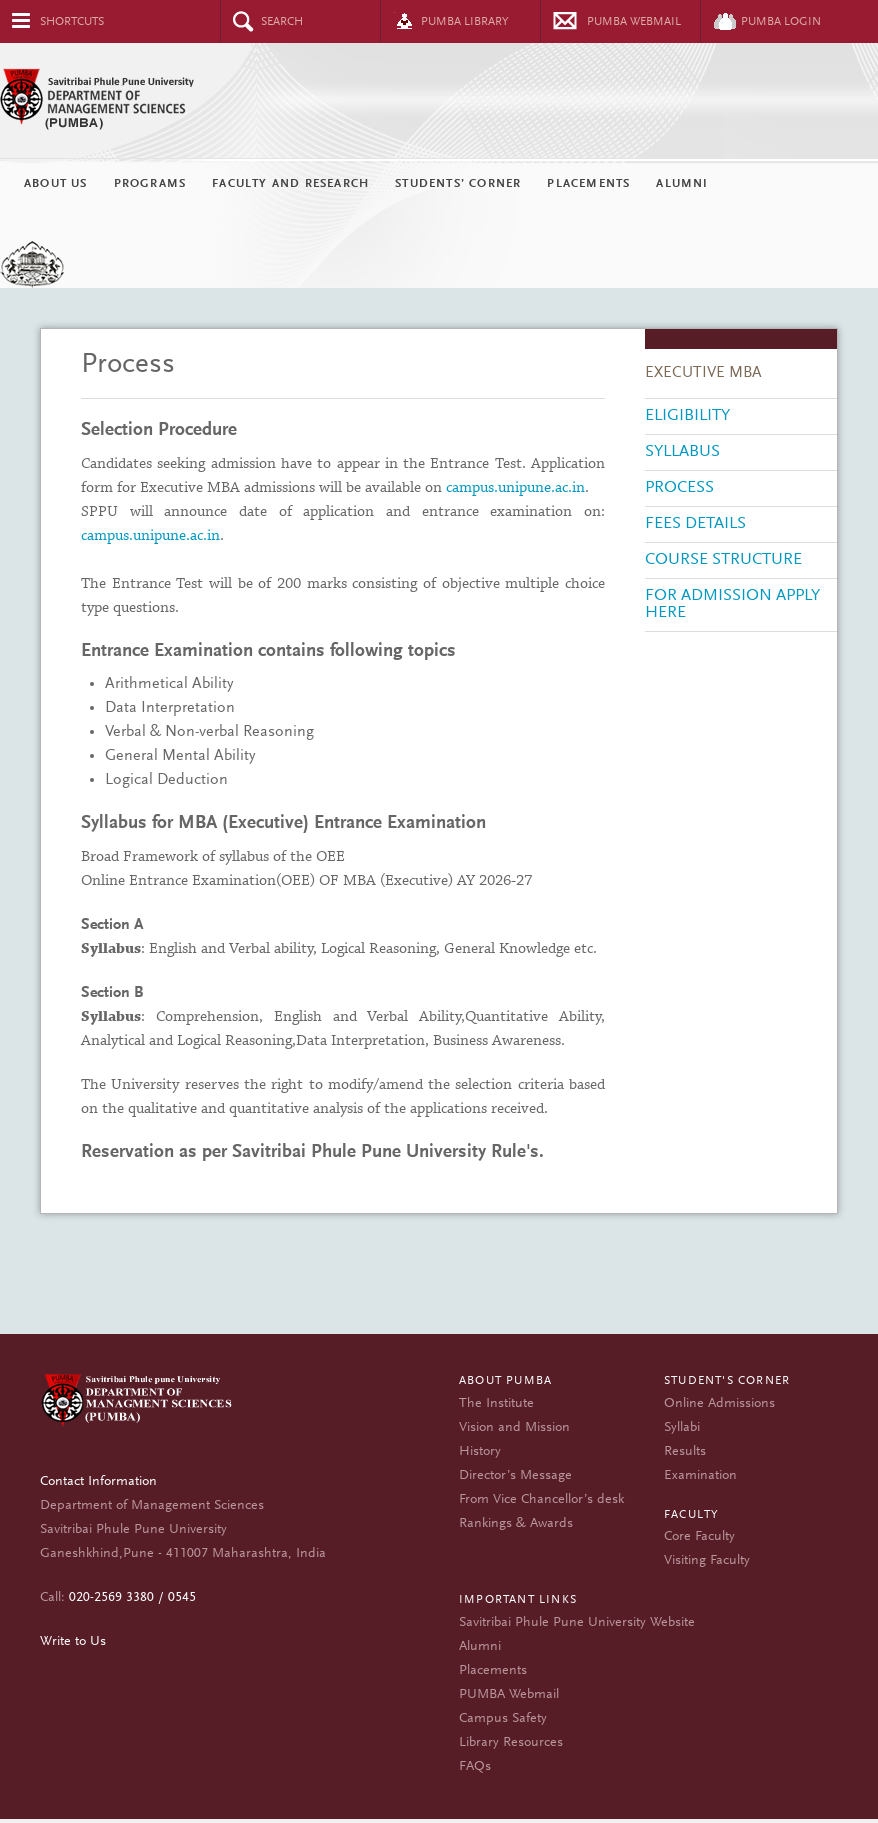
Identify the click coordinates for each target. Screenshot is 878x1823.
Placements (588, 184)
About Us (56, 184)
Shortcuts (72, 22)
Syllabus (682, 452)
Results (685, 1452)
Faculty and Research (290, 184)
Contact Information (98, 1482)
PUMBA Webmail (509, 1695)
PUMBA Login (781, 22)
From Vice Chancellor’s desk (541, 1500)
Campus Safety (503, 1719)
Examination (700, 1476)
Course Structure (723, 560)
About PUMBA (505, 1381)
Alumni (682, 184)
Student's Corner (727, 1381)
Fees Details (695, 524)
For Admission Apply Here (732, 605)
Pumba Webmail (634, 22)
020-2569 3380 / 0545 (132, 1598)
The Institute (496, 1404)
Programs (150, 184)
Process (679, 488)
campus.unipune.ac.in (515, 488)
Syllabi (682, 1428)
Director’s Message (515, 1476)
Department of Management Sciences (142, 1404)
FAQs (475, 1767)
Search (282, 22)
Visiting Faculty (707, 1561)
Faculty (691, 1515)
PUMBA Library (465, 22)
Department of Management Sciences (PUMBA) (439, 100)
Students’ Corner (458, 184)
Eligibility (687, 416)
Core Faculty (699, 1537)
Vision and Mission (514, 1428)
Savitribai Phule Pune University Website (577, 1623)
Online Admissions (719, 1404)
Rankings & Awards (516, 1524)
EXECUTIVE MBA (703, 373)
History (480, 1452)
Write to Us (73, 1642)
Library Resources (511, 1743)
